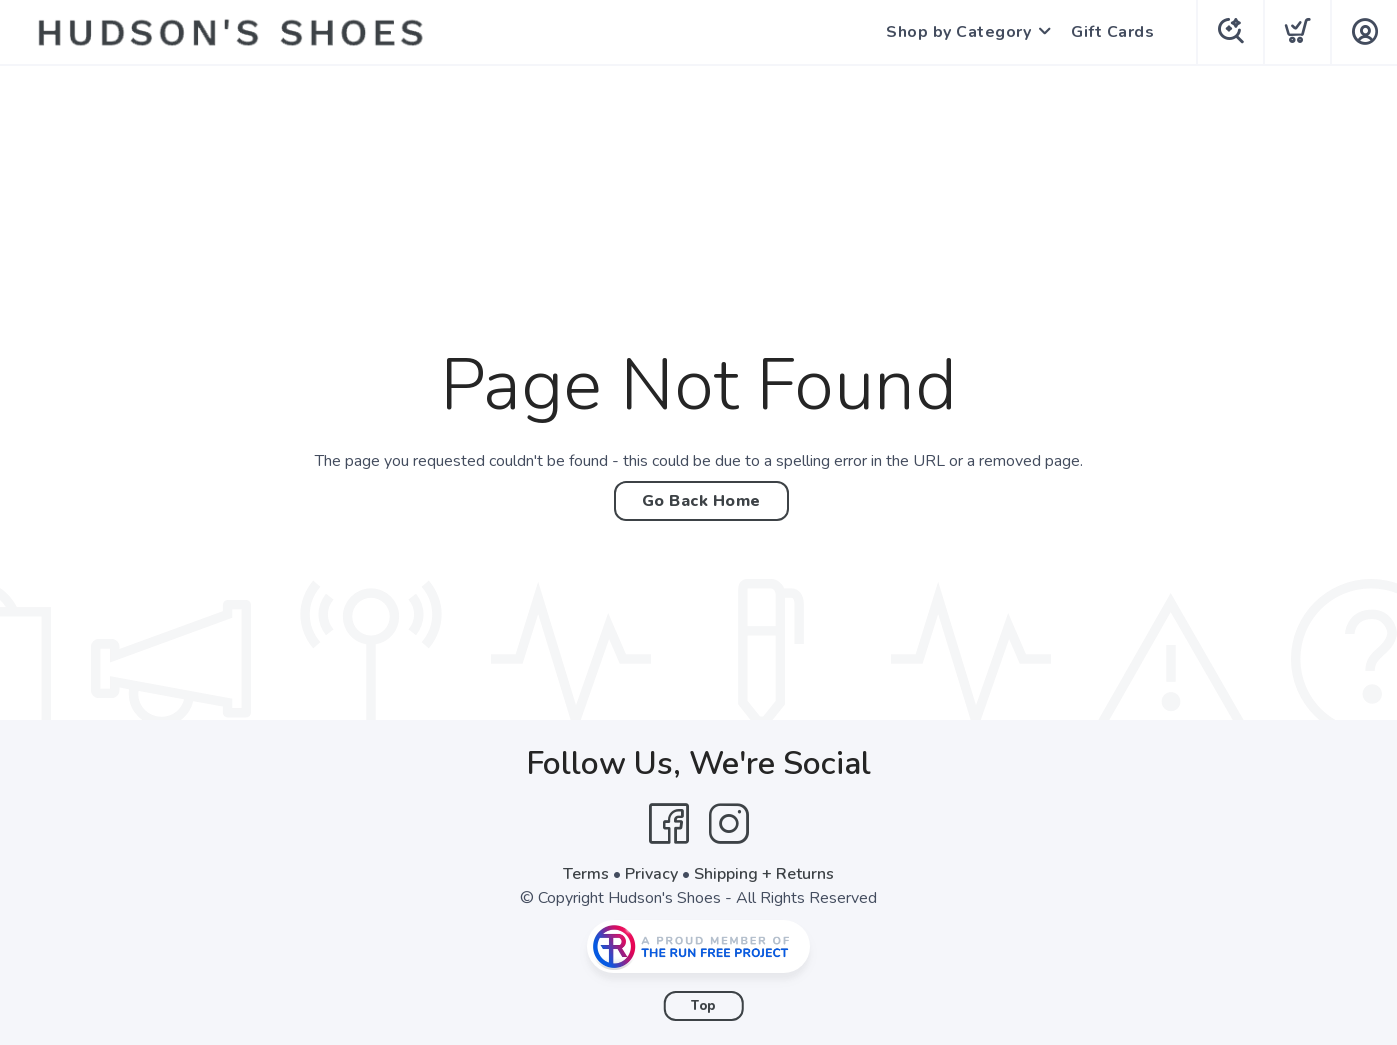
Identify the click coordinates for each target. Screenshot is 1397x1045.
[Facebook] (669, 824)
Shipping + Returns (764, 874)
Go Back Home (701, 501)
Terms (586, 874)
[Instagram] (729, 824)
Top (703, 1006)
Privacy (651, 874)
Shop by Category (958, 32)
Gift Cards (1112, 32)
